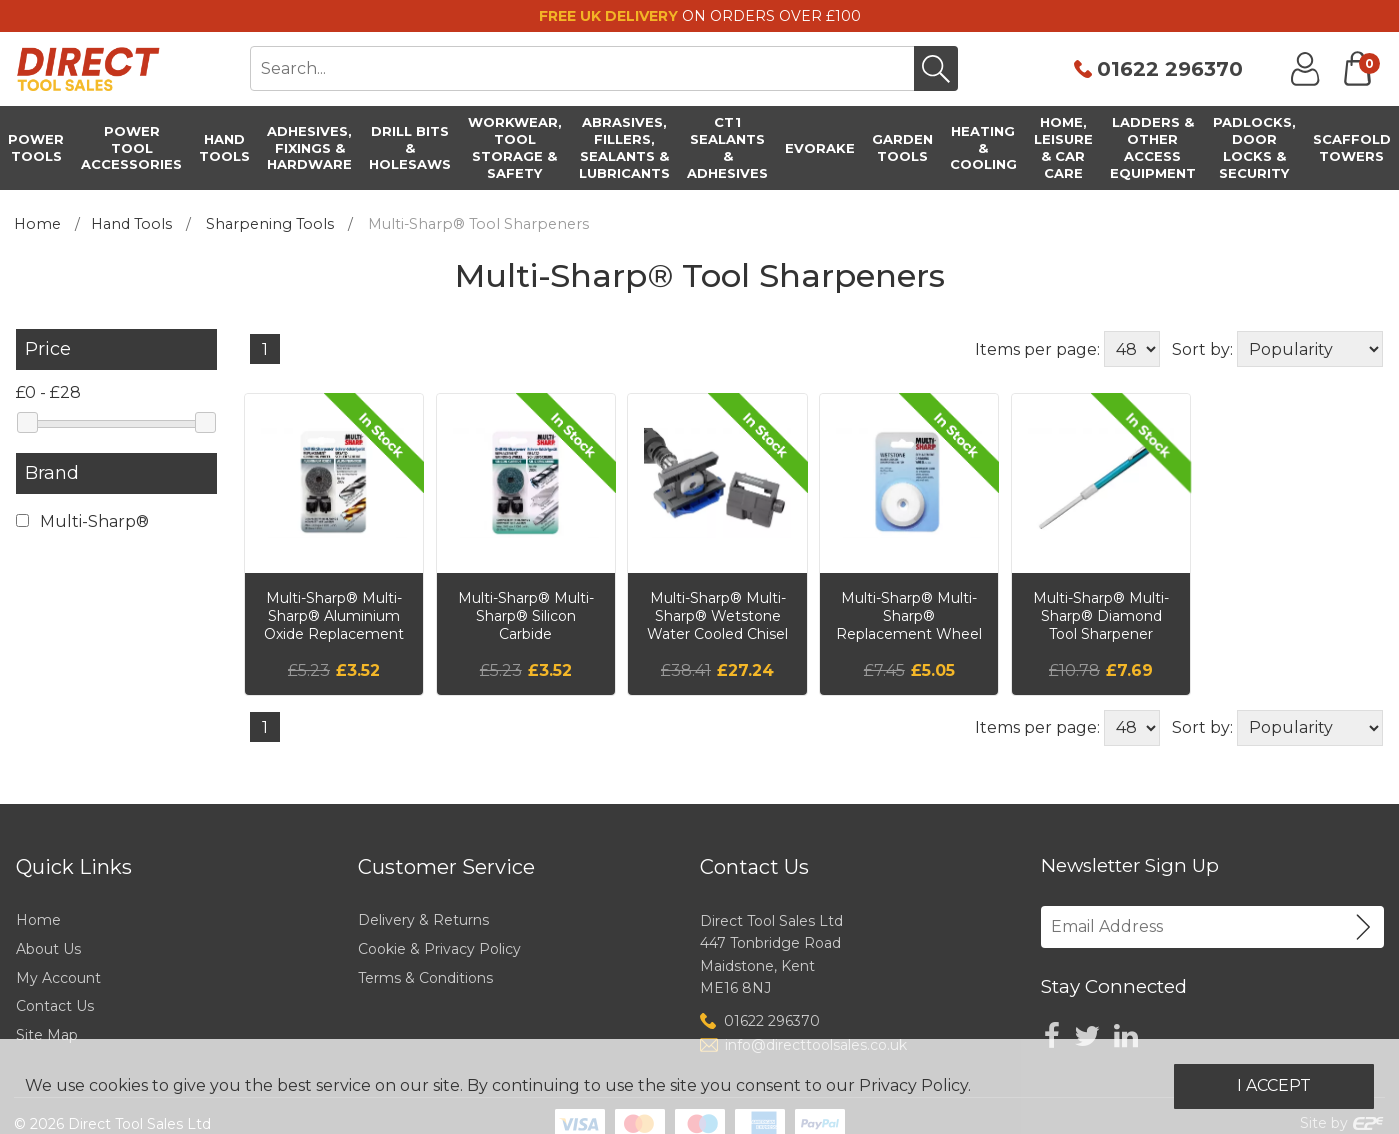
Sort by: (1202, 349)
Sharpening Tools (270, 224)
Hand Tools (131, 224)
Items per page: (1037, 349)
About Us (48, 949)
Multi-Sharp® (82, 521)
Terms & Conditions (425, 978)
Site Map (47, 1035)
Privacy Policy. (915, 1085)
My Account (58, 978)
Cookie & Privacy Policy (439, 949)
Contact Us (55, 1006)
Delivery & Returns (423, 920)
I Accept (1274, 1085)
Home (37, 224)
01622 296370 (1170, 69)
